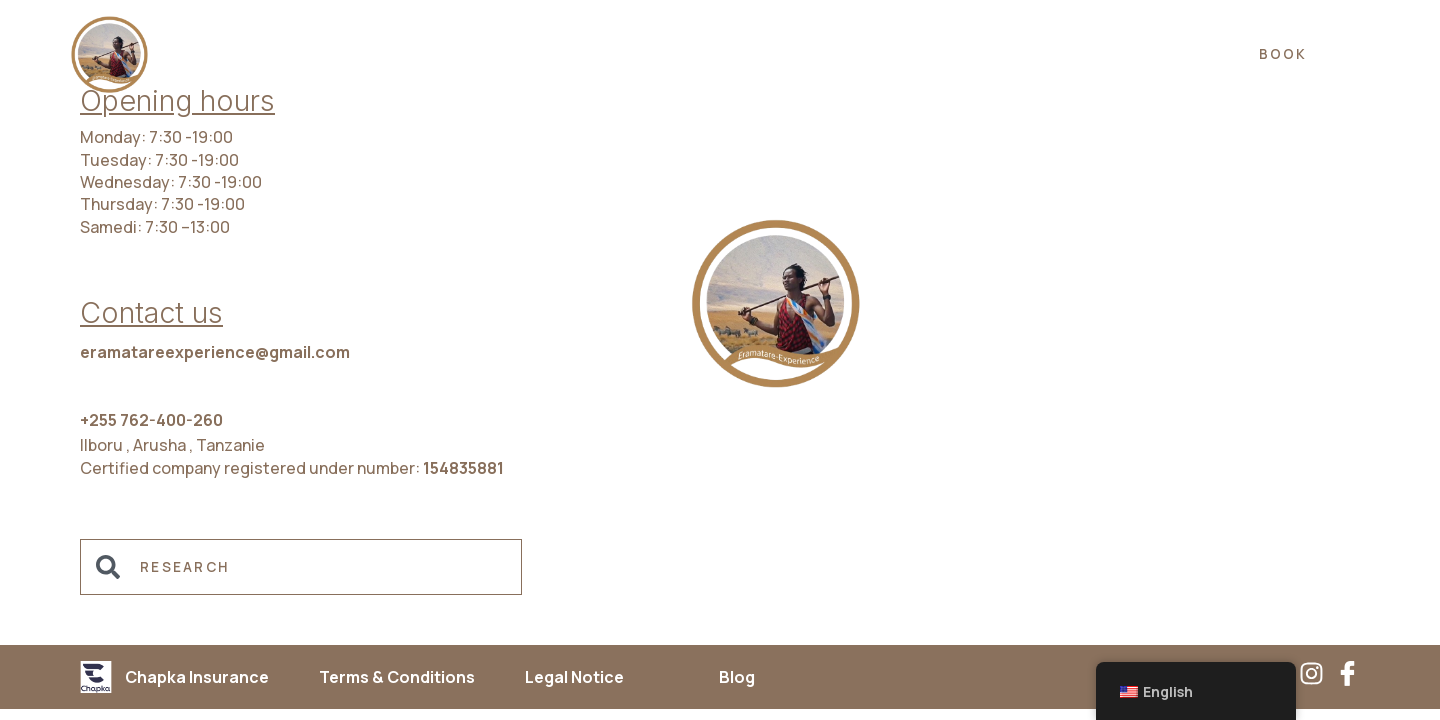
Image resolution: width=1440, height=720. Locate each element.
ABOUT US (885, 54)
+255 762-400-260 (151, 420)
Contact (1110, 54)
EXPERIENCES (525, 54)
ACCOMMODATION (711, 54)
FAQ (999, 54)
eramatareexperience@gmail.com (215, 352)
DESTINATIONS (351, 54)
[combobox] (301, 567)
